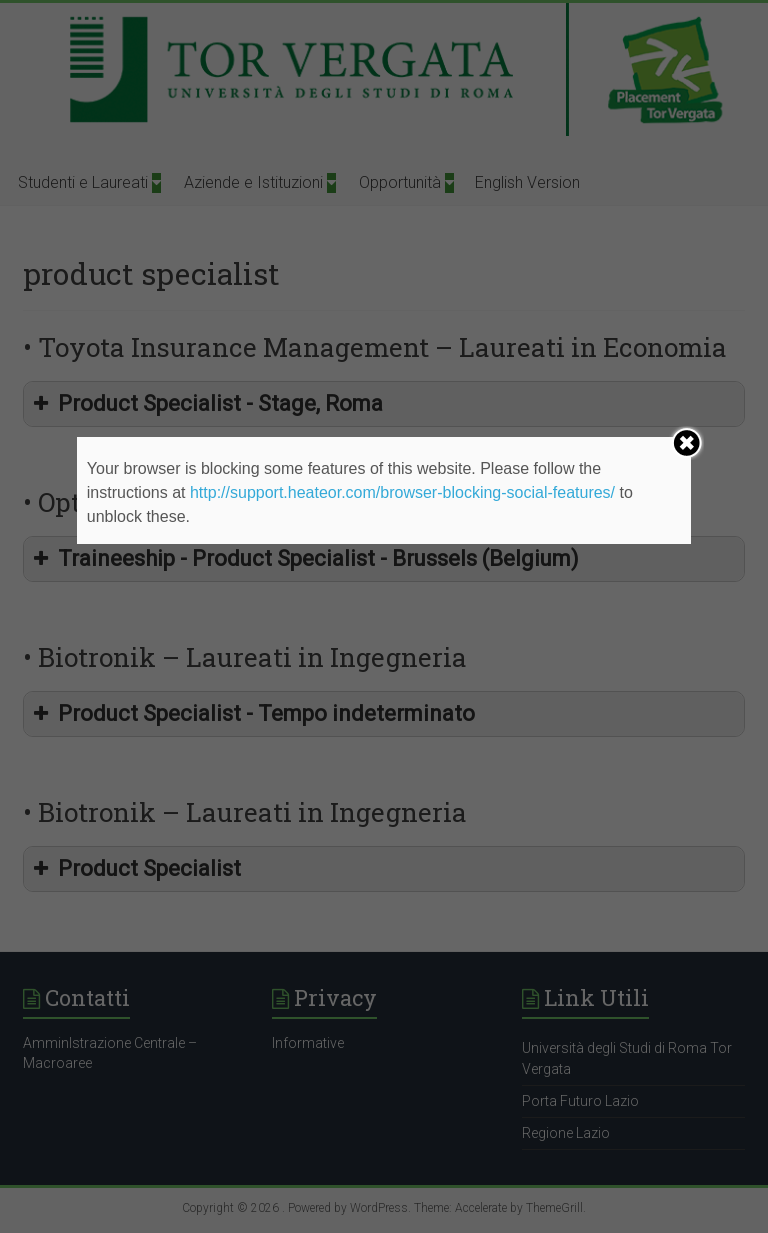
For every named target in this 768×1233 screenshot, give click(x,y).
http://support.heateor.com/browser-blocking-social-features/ (402, 492)
